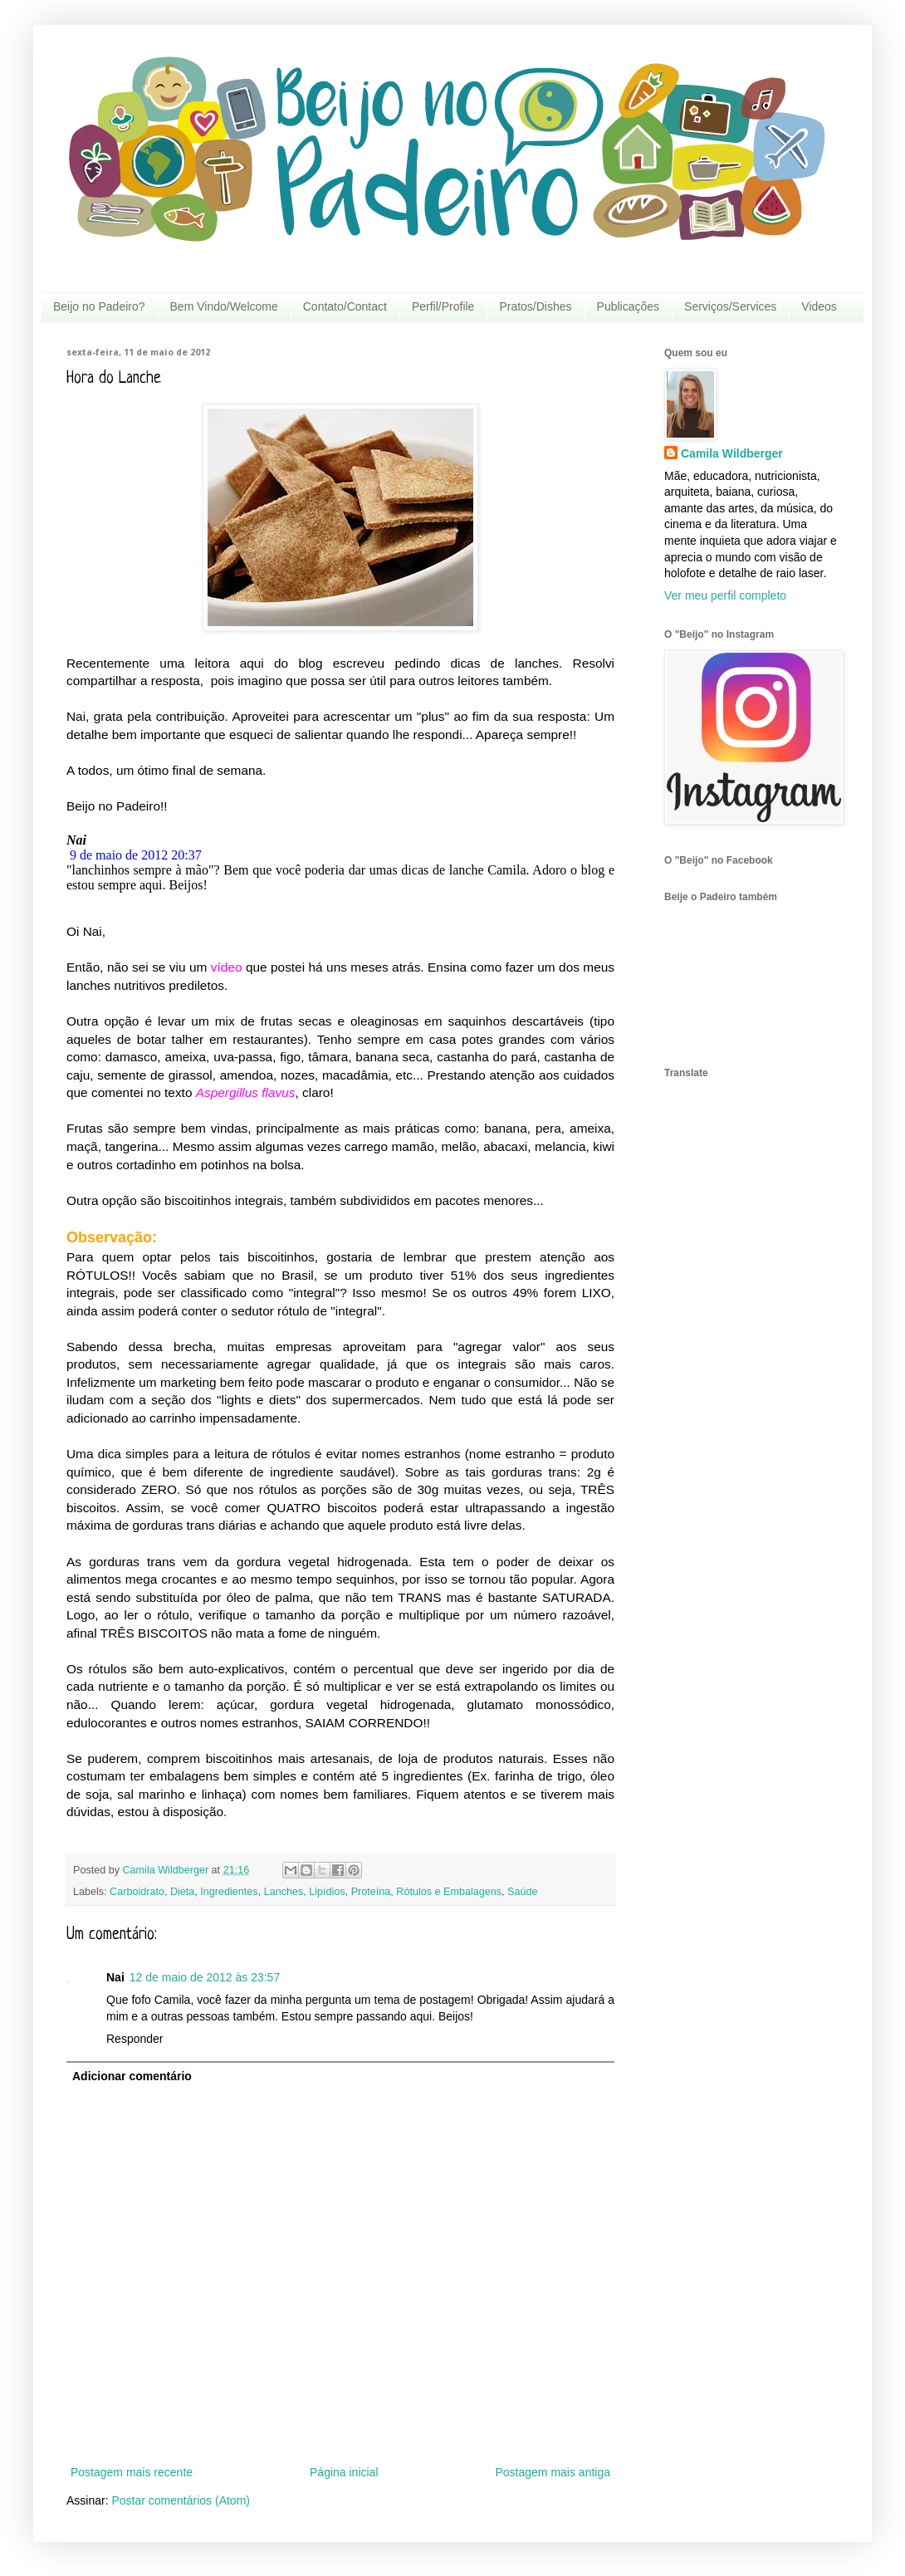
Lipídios (327, 1892)
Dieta (182, 1892)
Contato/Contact (345, 306)
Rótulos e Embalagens (448, 1892)
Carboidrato (137, 1892)
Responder (135, 2038)
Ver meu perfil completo (725, 595)
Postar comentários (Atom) (180, 2500)
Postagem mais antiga (552, 2472)
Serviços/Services (730, 306)
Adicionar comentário (132, 2076)
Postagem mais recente (132, 2472)
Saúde (522, 1892)
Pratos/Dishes (535, 306)
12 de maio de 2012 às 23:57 (205, 1977)
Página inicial (344, 2472)
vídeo (226, 967)
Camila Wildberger (732, 453)
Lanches (284, 1892)
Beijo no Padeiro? (99, 306)
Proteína (371, 1892)
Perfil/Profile (443, 306)
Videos (819, 306)
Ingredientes (228, 1892)
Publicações (628, 306)
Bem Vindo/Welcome (224, 306)
